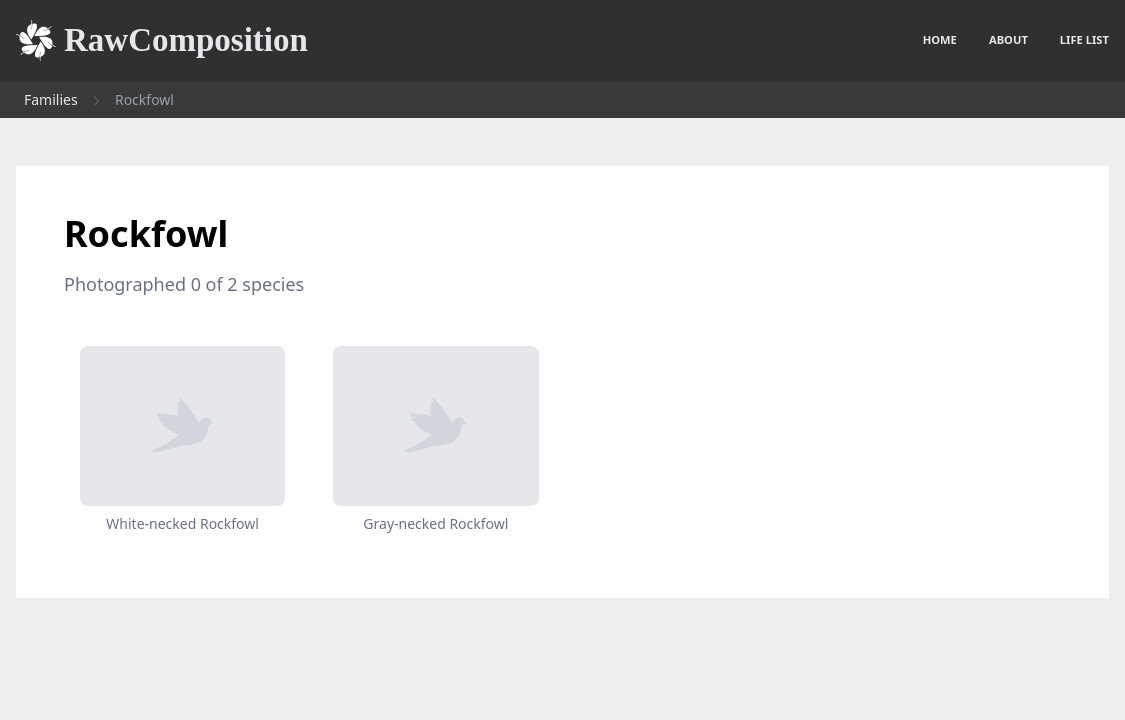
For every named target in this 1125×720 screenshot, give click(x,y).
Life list (1084, 39)
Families (51, 99)
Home (940, 39)
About (1008, 39)
